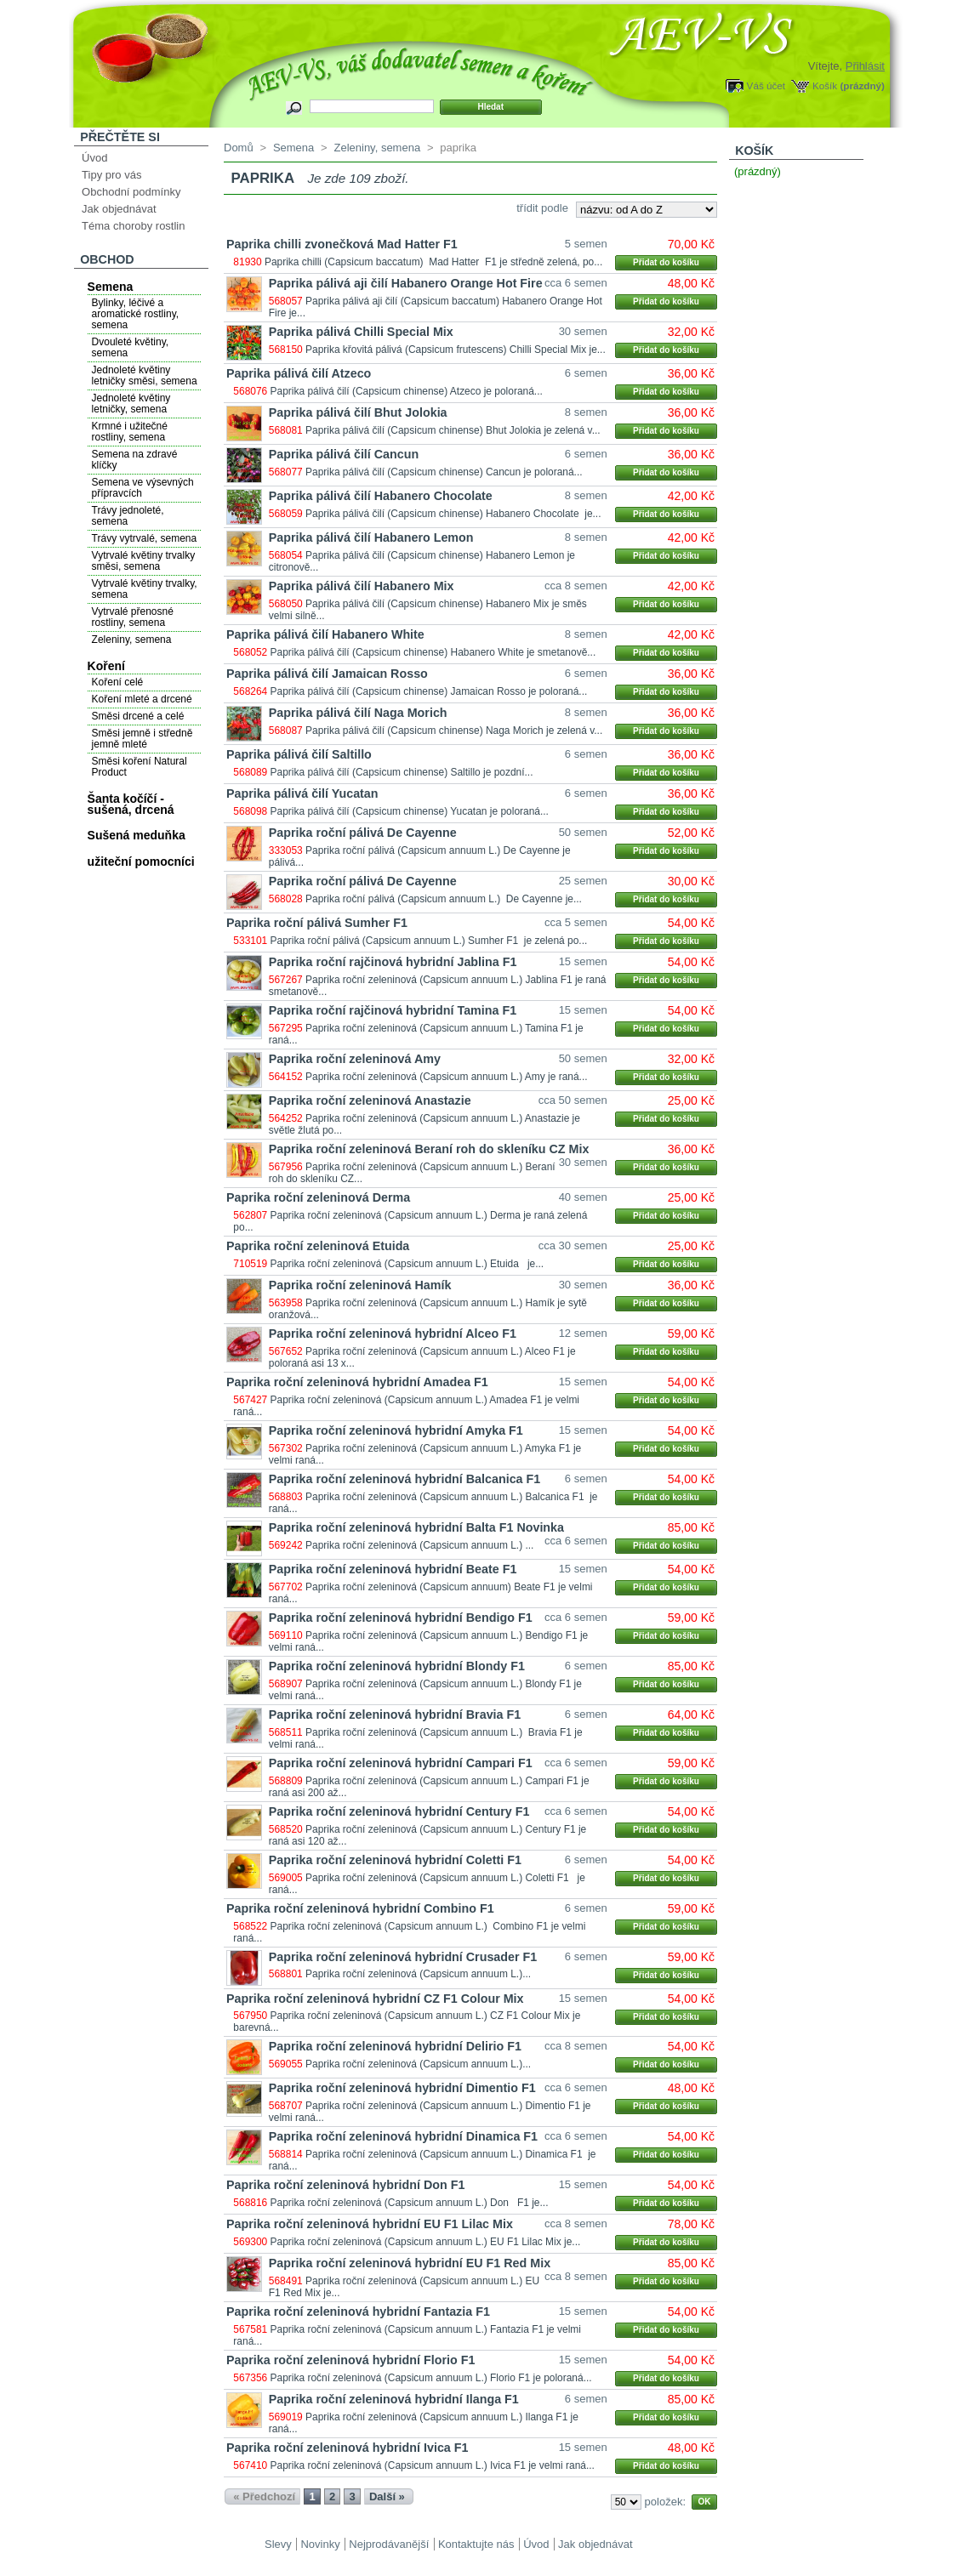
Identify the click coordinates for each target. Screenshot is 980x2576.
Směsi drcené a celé (138, 716)
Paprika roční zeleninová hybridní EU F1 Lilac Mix (369, 2224)
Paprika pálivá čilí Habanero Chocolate (381, 496)
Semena (111, 286)
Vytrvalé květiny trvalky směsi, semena (144, 560)
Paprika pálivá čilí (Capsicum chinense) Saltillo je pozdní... (402, 772)
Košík (824, 85)
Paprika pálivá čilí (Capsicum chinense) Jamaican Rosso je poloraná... (429, 691)
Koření (106, 666)
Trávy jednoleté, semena (128, 515)
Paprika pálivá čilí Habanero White (325, 634)
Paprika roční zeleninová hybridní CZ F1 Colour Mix (375, 1998)
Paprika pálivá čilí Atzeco (298, 373)
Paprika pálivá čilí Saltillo (299, 754)
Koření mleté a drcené (142, 699)
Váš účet (766, 85)
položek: (665, 2501)
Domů (239, 147)
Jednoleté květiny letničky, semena (131, 403)
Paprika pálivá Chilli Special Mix (361, 331)
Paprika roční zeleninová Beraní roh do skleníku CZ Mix (429, 1149)
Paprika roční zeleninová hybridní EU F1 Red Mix (409, 2263)
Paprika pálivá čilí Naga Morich (358, 712)
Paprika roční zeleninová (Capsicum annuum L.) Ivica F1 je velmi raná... (433, 2465)
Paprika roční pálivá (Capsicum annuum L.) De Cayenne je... (443, 899)
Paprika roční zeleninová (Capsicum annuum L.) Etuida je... (407, 1264)
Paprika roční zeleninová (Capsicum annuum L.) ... (419, 1545)
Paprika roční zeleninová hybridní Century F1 (399, 1811)
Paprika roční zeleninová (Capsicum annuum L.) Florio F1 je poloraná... (431, 2378)
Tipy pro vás (111, 174)
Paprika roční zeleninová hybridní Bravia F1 (395, 1714)
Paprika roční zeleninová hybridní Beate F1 (393, 1569)
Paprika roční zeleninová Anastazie (370, 1100)
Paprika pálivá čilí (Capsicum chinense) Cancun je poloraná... (444, 472)
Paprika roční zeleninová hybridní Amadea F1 (357, 1382)
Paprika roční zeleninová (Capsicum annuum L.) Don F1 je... (410, 2203)
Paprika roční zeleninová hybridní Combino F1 (360, 1908)
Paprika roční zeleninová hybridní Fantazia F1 (358, 2311)
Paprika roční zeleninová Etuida (317, 1246)
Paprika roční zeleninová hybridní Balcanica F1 (404, 1479)
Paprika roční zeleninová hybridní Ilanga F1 (394, 2399)
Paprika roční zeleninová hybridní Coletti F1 (395, 1860)
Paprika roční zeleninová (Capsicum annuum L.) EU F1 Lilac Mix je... (426, 2242)
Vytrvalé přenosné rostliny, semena (133, 617)
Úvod (94, 157)
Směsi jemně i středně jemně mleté (142, 738)
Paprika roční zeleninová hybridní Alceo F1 (392, 1333)
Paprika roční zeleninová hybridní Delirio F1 (395, 2046)
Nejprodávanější (389, 2544)
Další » (387, 2496)
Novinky (319, 2544)
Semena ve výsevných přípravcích (143, 487)
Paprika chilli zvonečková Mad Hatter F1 (342, 244)
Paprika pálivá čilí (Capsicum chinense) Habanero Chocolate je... (453, 514)
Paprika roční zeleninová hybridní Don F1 (345, 2185)
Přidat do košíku (666, 262)
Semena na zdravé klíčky (135, 459)
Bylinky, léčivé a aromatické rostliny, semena (135, 314)
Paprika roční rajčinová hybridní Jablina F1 (393, 962)
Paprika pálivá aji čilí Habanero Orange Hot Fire (406, 283)
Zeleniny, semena (132, 639)
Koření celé (118, 682)
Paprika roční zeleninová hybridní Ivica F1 (347, 2447)
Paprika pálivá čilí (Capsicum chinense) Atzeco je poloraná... (407, 391)
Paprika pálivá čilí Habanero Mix (361, 586)
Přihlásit (865, 66)
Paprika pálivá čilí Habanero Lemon (371, 537)
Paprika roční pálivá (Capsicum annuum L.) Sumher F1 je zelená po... (429, 941)
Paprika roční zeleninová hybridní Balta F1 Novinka (416, 1527)
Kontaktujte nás (476, 2544)
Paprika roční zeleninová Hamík (360, 1285)
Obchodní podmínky (131, 191)
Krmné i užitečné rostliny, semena (130, 431)
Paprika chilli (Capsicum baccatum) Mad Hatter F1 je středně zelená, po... (433, 262)
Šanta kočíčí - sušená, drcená (131, 804)
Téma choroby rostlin (133, 225)
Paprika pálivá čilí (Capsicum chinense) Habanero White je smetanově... (433, 652)
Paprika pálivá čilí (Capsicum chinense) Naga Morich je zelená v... (453, 730)
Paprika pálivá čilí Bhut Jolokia (358, 412)
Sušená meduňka (136, 835)
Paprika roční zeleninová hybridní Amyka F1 (396, 1430)
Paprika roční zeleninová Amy (355, 1059)
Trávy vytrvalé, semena (144, 538)
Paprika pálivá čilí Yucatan (302, 793)
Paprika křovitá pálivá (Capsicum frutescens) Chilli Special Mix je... (455, 349)
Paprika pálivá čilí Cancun (344, 454)
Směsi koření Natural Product (139, 766)
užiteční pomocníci (141, 861)
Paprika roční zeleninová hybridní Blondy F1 (397, 1666)
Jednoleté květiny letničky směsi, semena (144, 375)
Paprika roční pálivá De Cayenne (363, 832)
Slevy (278, 2544)
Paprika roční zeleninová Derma (318, 1197)
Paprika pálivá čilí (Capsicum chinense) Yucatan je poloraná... (410, 811)
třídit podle (542, 208)
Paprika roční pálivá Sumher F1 (316, 923)
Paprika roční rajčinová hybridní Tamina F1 (392, 1010)
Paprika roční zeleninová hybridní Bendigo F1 (401, 1617)
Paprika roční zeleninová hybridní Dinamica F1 (403, 2136)
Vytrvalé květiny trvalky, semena (144, 588)
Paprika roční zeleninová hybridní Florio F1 (350, 2360)
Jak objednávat (119, 208)
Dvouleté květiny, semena (130, 347)
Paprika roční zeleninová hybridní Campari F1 (401, 1763)
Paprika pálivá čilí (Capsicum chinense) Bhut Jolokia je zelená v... (453, 430)
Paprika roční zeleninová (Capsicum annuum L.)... (418, 1974)
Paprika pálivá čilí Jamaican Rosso (327, 673)
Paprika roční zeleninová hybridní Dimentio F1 (402, 2088)
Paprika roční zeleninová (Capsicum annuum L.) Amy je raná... (446, 1077)
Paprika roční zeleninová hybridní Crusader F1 (403, 1957)
